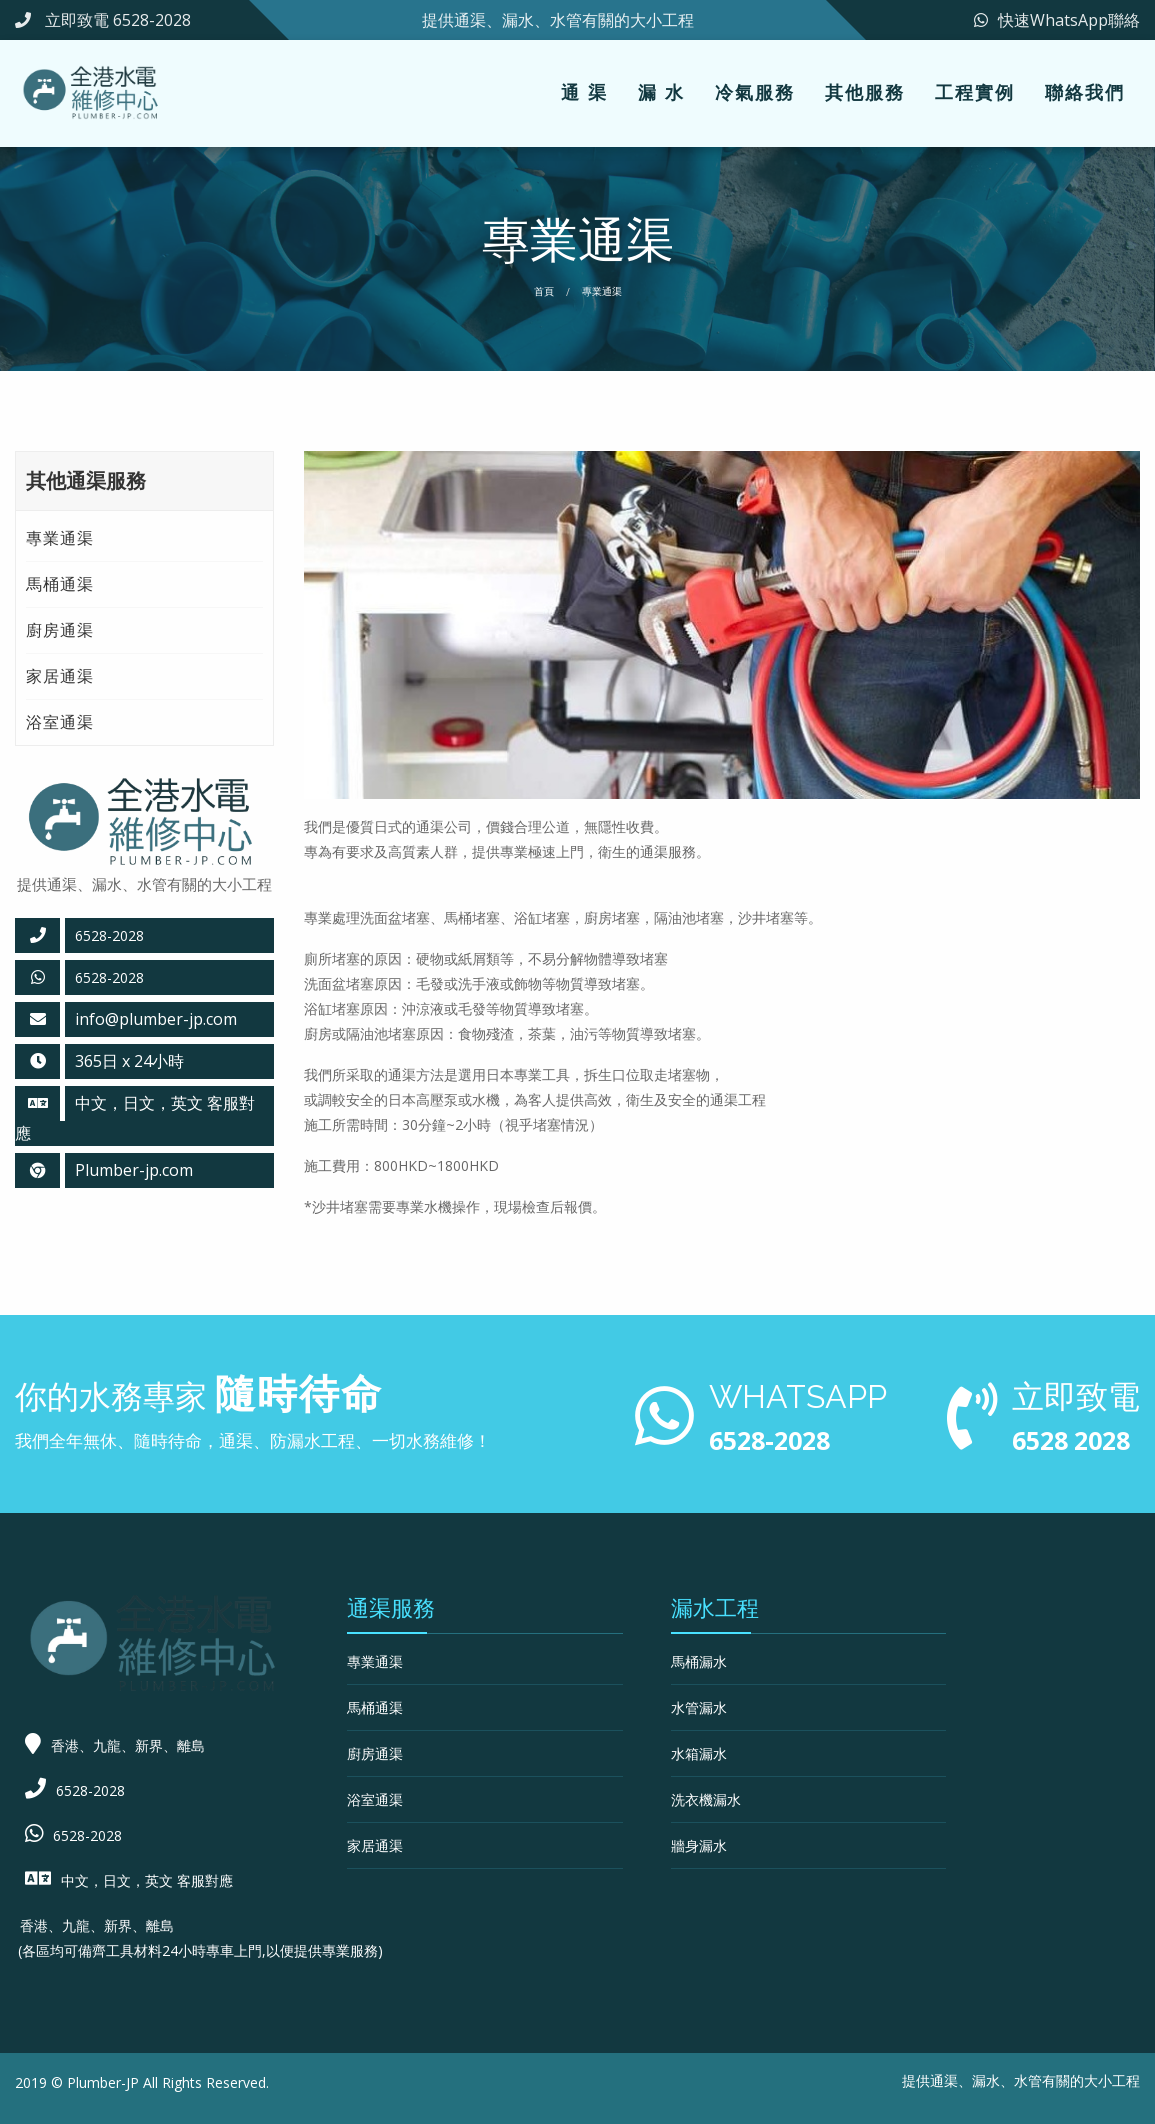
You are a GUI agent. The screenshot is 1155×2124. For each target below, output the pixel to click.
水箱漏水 (699, 1753)
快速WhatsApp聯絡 (1057, 20)
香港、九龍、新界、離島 (128, 1745)
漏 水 (661, 92)
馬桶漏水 (699, 1661)
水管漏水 (699, 1707)
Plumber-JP (103, 2082)
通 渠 (584, 92)
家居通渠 (60, 676)
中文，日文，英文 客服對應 (147, 1880)
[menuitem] (584, 93)
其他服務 (865, 92)
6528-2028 (109, 935)
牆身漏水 (699, 1845)
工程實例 (975, 92)
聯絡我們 (1085, 92)
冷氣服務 (755, 92)
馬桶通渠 (60, 584)
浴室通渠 (60, 722)
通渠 (944, 2080)
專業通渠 (60, 538)
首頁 (544, 291)
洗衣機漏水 (706, 1799)
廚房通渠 (60, 630)
